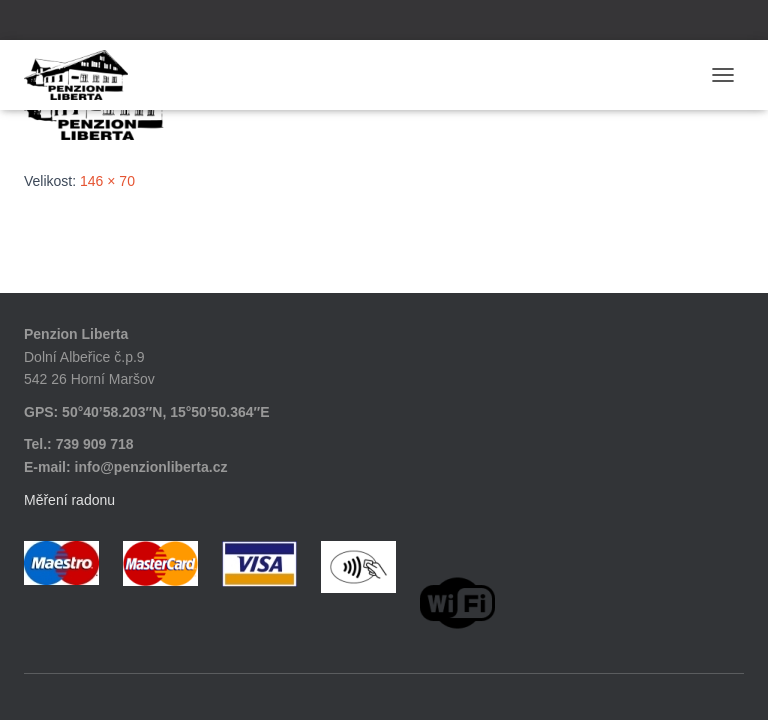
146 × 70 (107, 181)
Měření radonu (69, 500)
